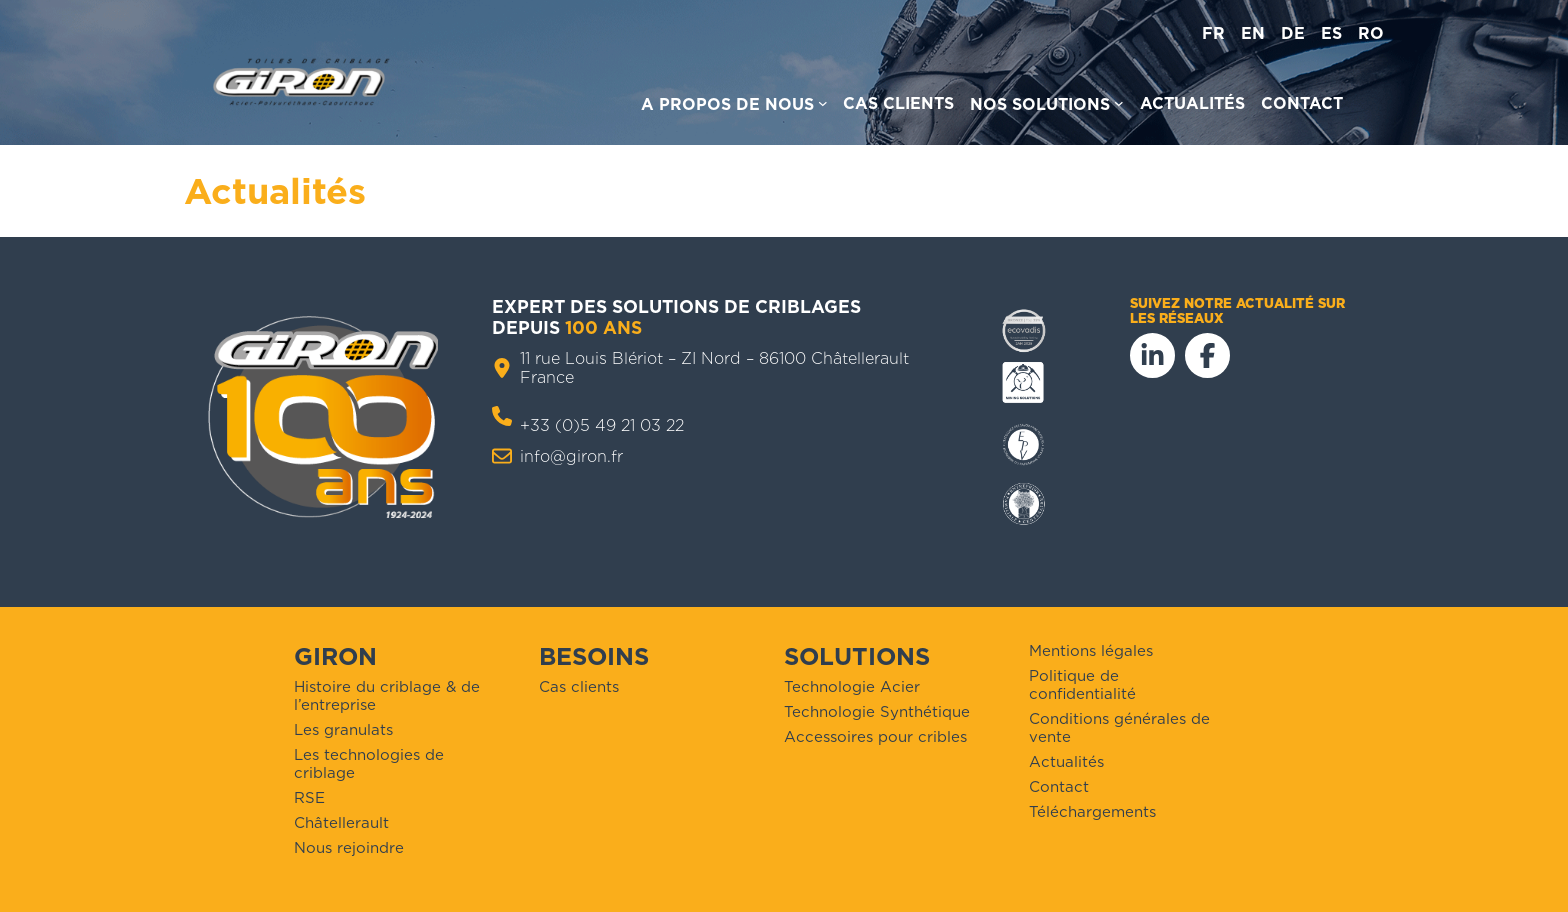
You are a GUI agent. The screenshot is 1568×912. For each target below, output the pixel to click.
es (1331, 33)
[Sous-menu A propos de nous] (734, 107)
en (1253, 33)
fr (1213, 33)
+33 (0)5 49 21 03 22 (602, 425)
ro (1371, 33)
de (1293, 33)
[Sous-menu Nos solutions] (1047, 107)
